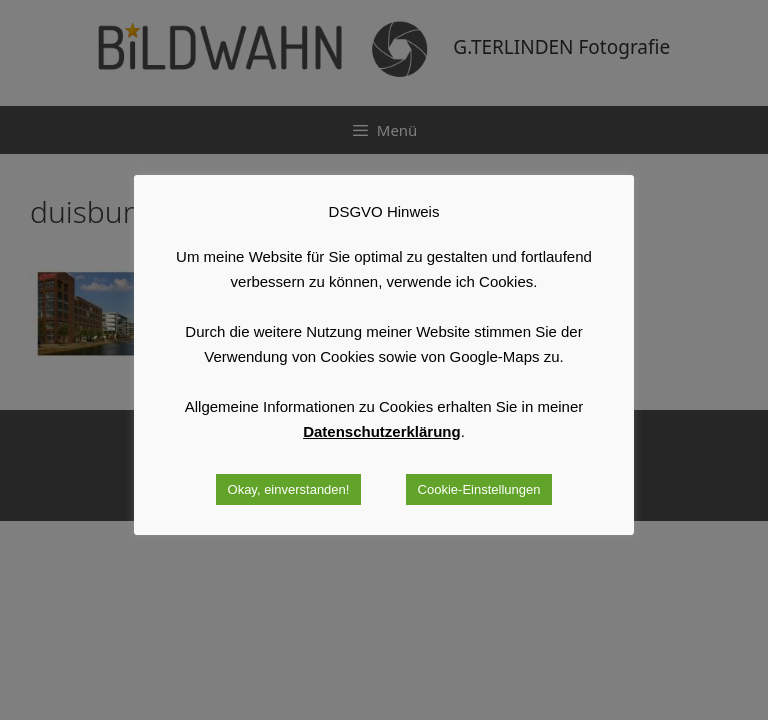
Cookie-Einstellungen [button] (479, 489)
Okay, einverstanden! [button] (289, 489)
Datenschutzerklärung (382, 431)
